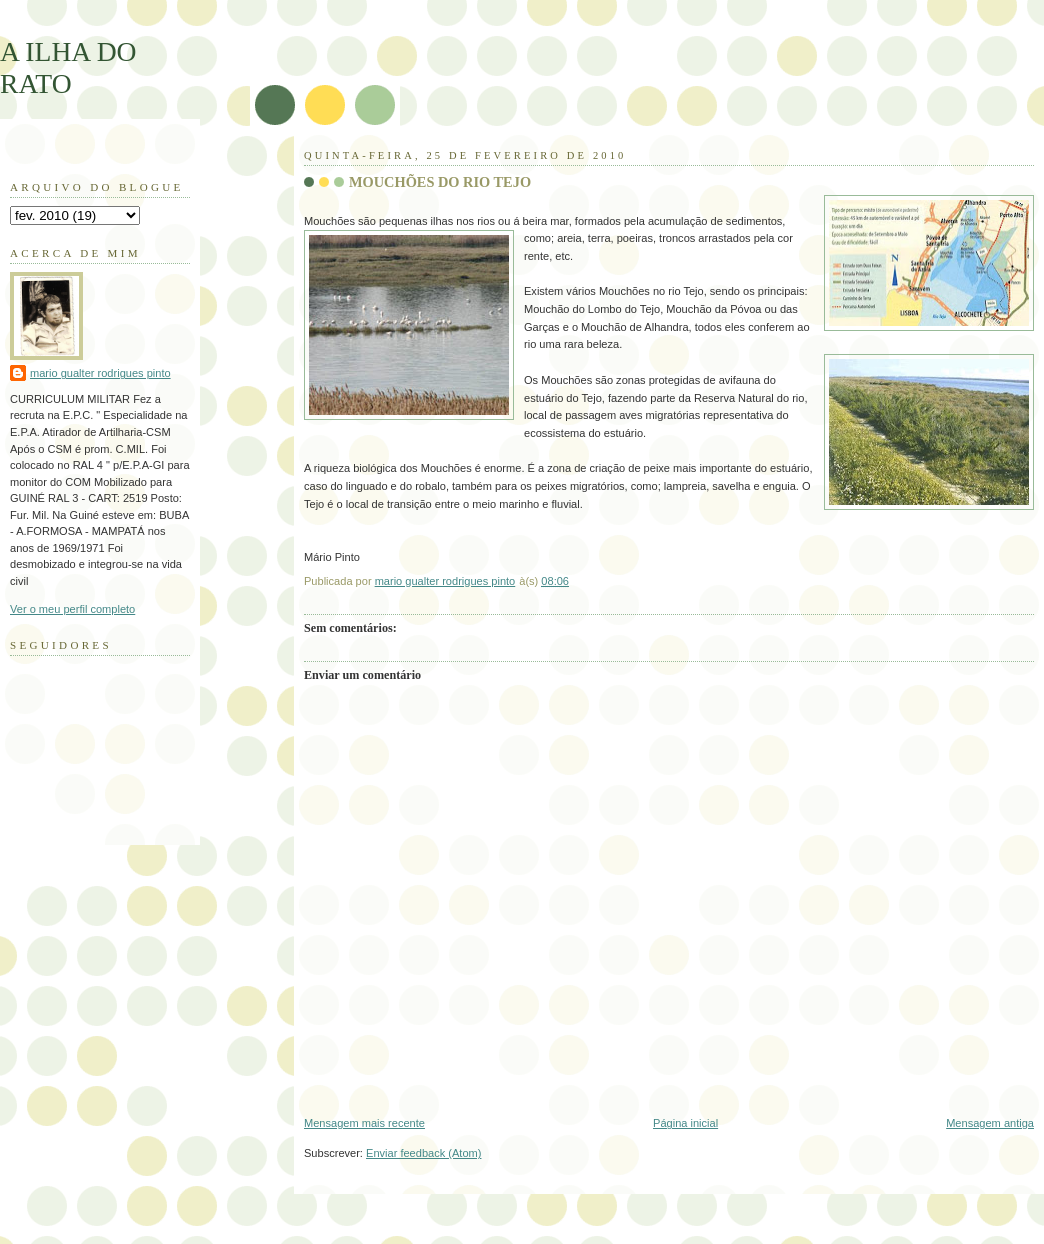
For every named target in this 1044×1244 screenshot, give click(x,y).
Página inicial (685, 1123)
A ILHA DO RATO (68, 67)
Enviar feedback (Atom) (423, 1153)
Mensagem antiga (990, 1123)
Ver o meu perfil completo (72, 609)
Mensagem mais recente (364, 1123)
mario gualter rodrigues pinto (100, 373)
